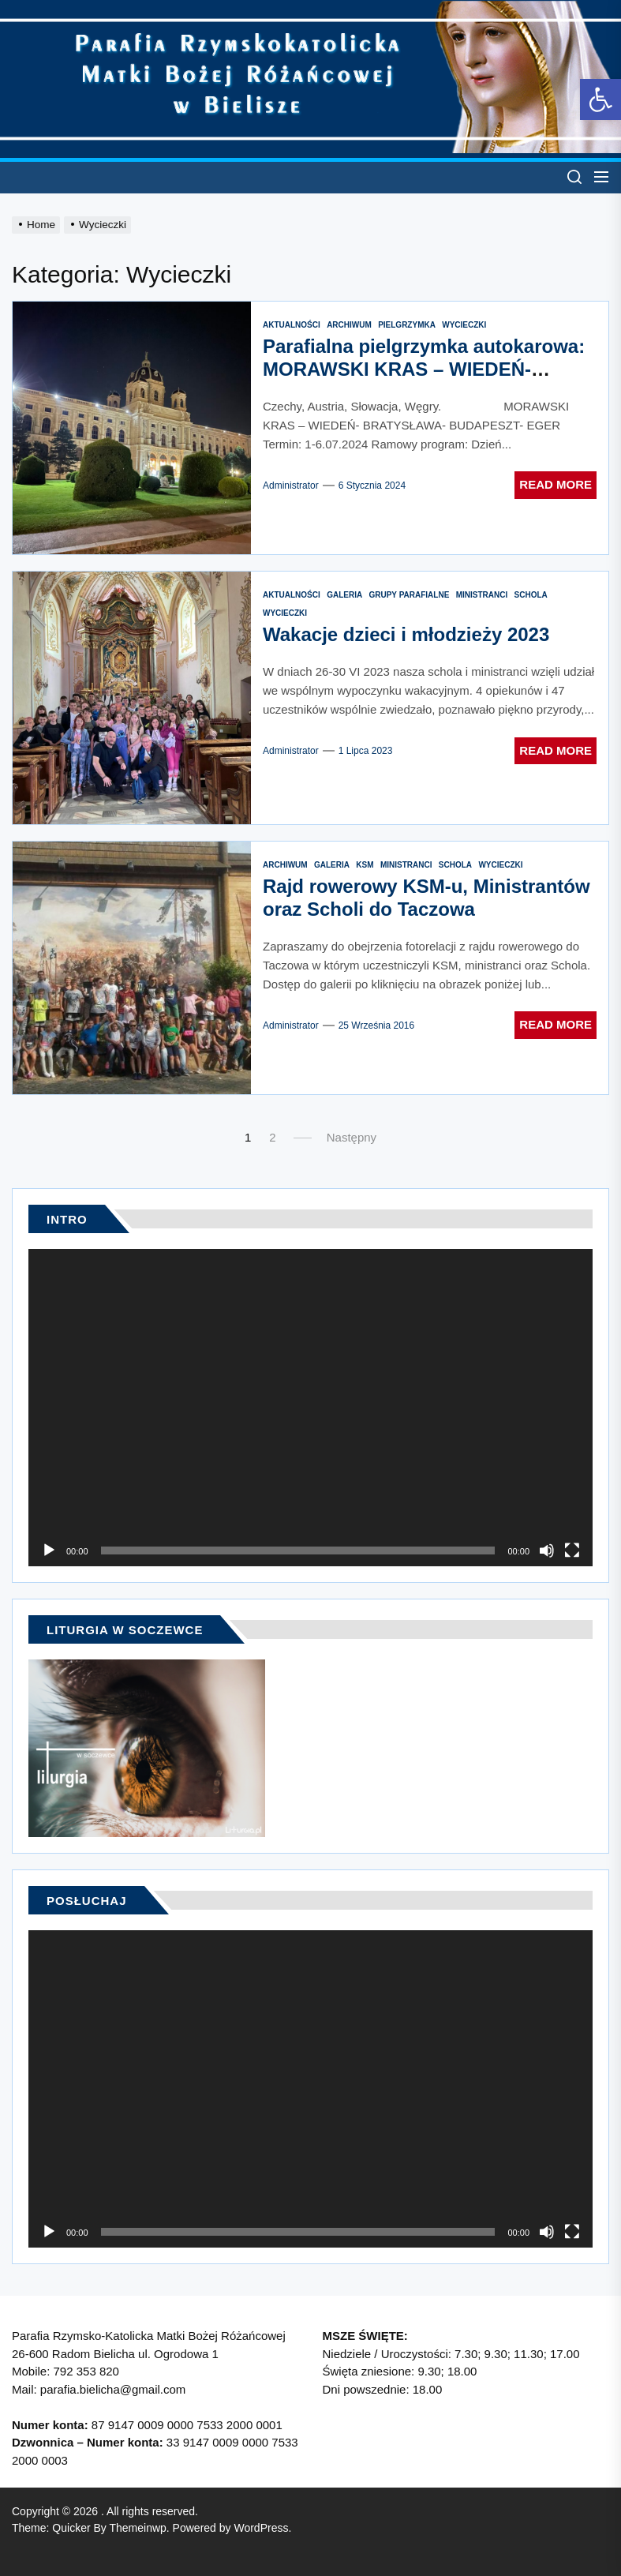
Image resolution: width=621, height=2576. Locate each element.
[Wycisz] (547, 1550)
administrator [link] (291, 485)
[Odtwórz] (49, 1550)
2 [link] (272, 1137)
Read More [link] (555, 484)
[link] (600, 99)
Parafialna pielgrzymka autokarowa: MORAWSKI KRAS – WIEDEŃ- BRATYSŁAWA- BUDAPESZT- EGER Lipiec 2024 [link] (424, 380)
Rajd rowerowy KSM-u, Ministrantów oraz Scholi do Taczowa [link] (426, 898)
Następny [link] (351, 1137)
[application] (310, 1407)
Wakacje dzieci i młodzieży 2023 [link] (406, 634)
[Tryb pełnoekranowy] (572, 1550)
